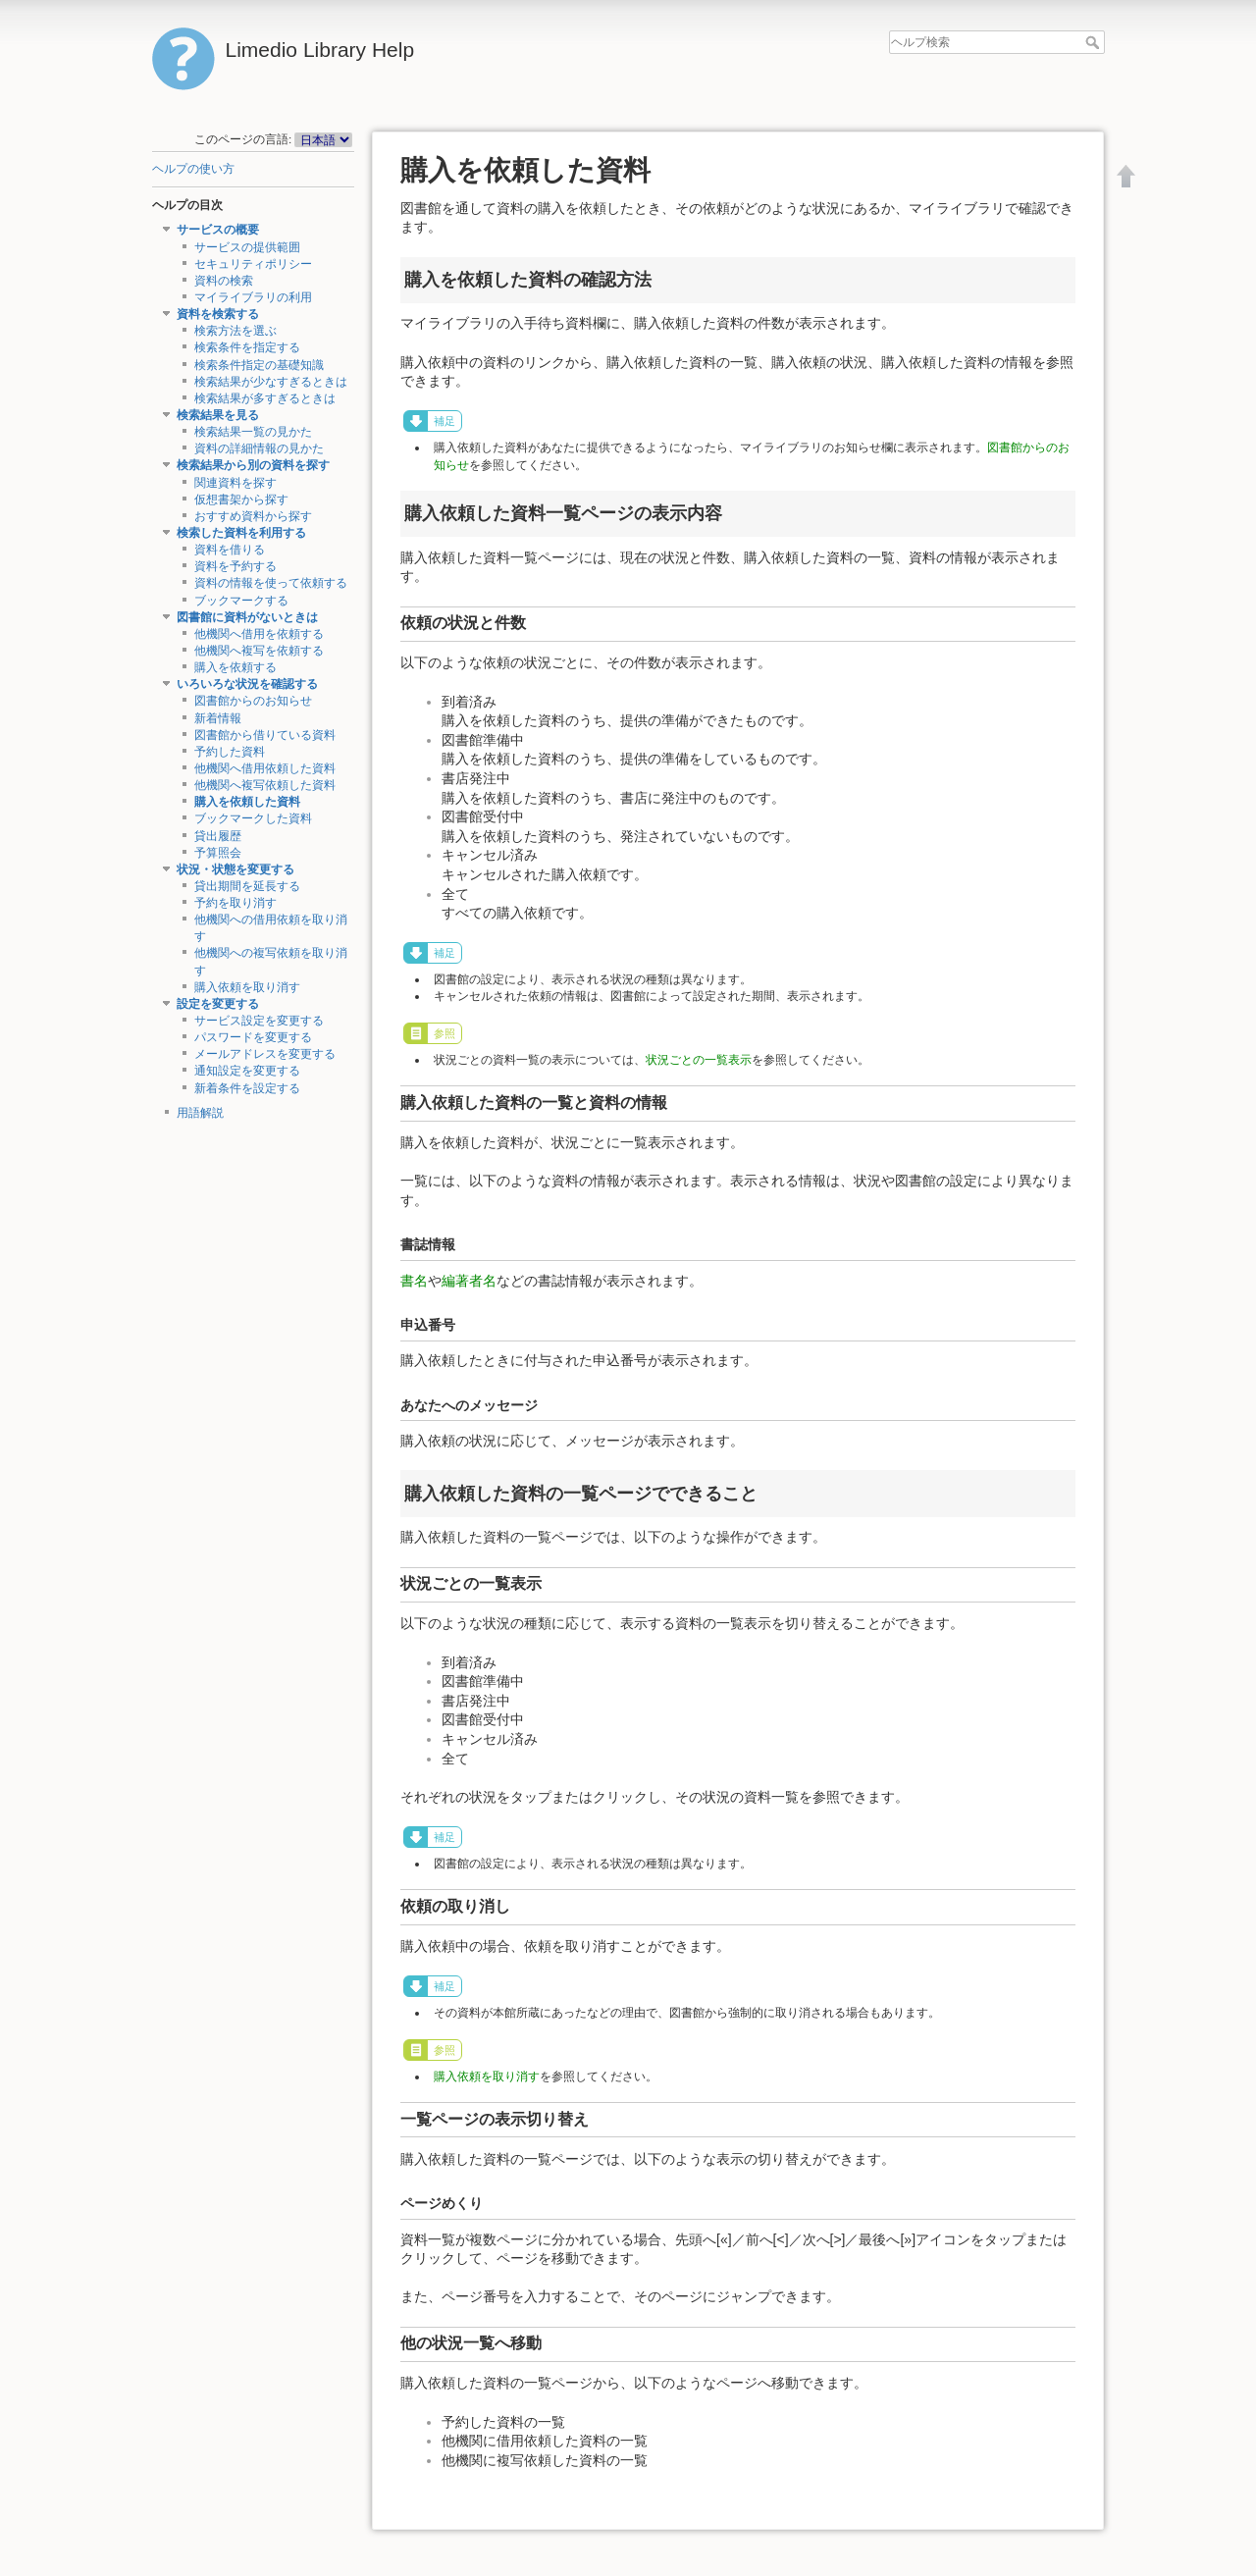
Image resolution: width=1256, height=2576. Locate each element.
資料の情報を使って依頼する (270, 583)
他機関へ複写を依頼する (259, 650)
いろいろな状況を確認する (247, 684)
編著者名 (469, 1280)
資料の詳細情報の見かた (259, 448)
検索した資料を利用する (241, 533)
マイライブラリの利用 (253, 297)
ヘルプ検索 (1094, 42)
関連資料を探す (235, 483)
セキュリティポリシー (253, 264)
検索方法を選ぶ (235, 331)
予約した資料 (229, 752)
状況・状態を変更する (235, 869)
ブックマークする (241, 600)
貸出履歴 (217, 836)
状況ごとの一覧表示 (699, 1060)
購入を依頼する (235, 667)
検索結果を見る (218, 415)
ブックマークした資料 (253, 818)
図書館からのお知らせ (253, 701)
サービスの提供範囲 (247, 247)
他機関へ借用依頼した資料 (265, 768)
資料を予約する (235, 566)
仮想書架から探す (241, 499)
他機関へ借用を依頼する (259, 634)
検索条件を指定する (247, 347)
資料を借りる (229, 549)
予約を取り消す (235, 903)
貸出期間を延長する (247, 886)
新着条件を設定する (247, 1088)
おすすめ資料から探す (253, 516)
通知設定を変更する (247, 1071)
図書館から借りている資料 (265, 735)
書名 (414, 1280)
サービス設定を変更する (259, 1020)
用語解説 (200, 1113)
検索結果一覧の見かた (253, 432)
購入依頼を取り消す (247, 987)
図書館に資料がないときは (247, 617)
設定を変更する (218, 1004)
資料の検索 (223, 281)
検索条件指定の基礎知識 (259, 365)
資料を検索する (218, 314)
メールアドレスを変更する (265, 1054)
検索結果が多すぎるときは (265, 398)
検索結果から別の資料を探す (253, 465)
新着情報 (217, 718)
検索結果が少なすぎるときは (270, 382)
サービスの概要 (218, 230)
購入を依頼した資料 (247, 802)
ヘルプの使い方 (193, 169)
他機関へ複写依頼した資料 (265, 785)
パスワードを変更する (253, 1037)
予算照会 (217, 853)
